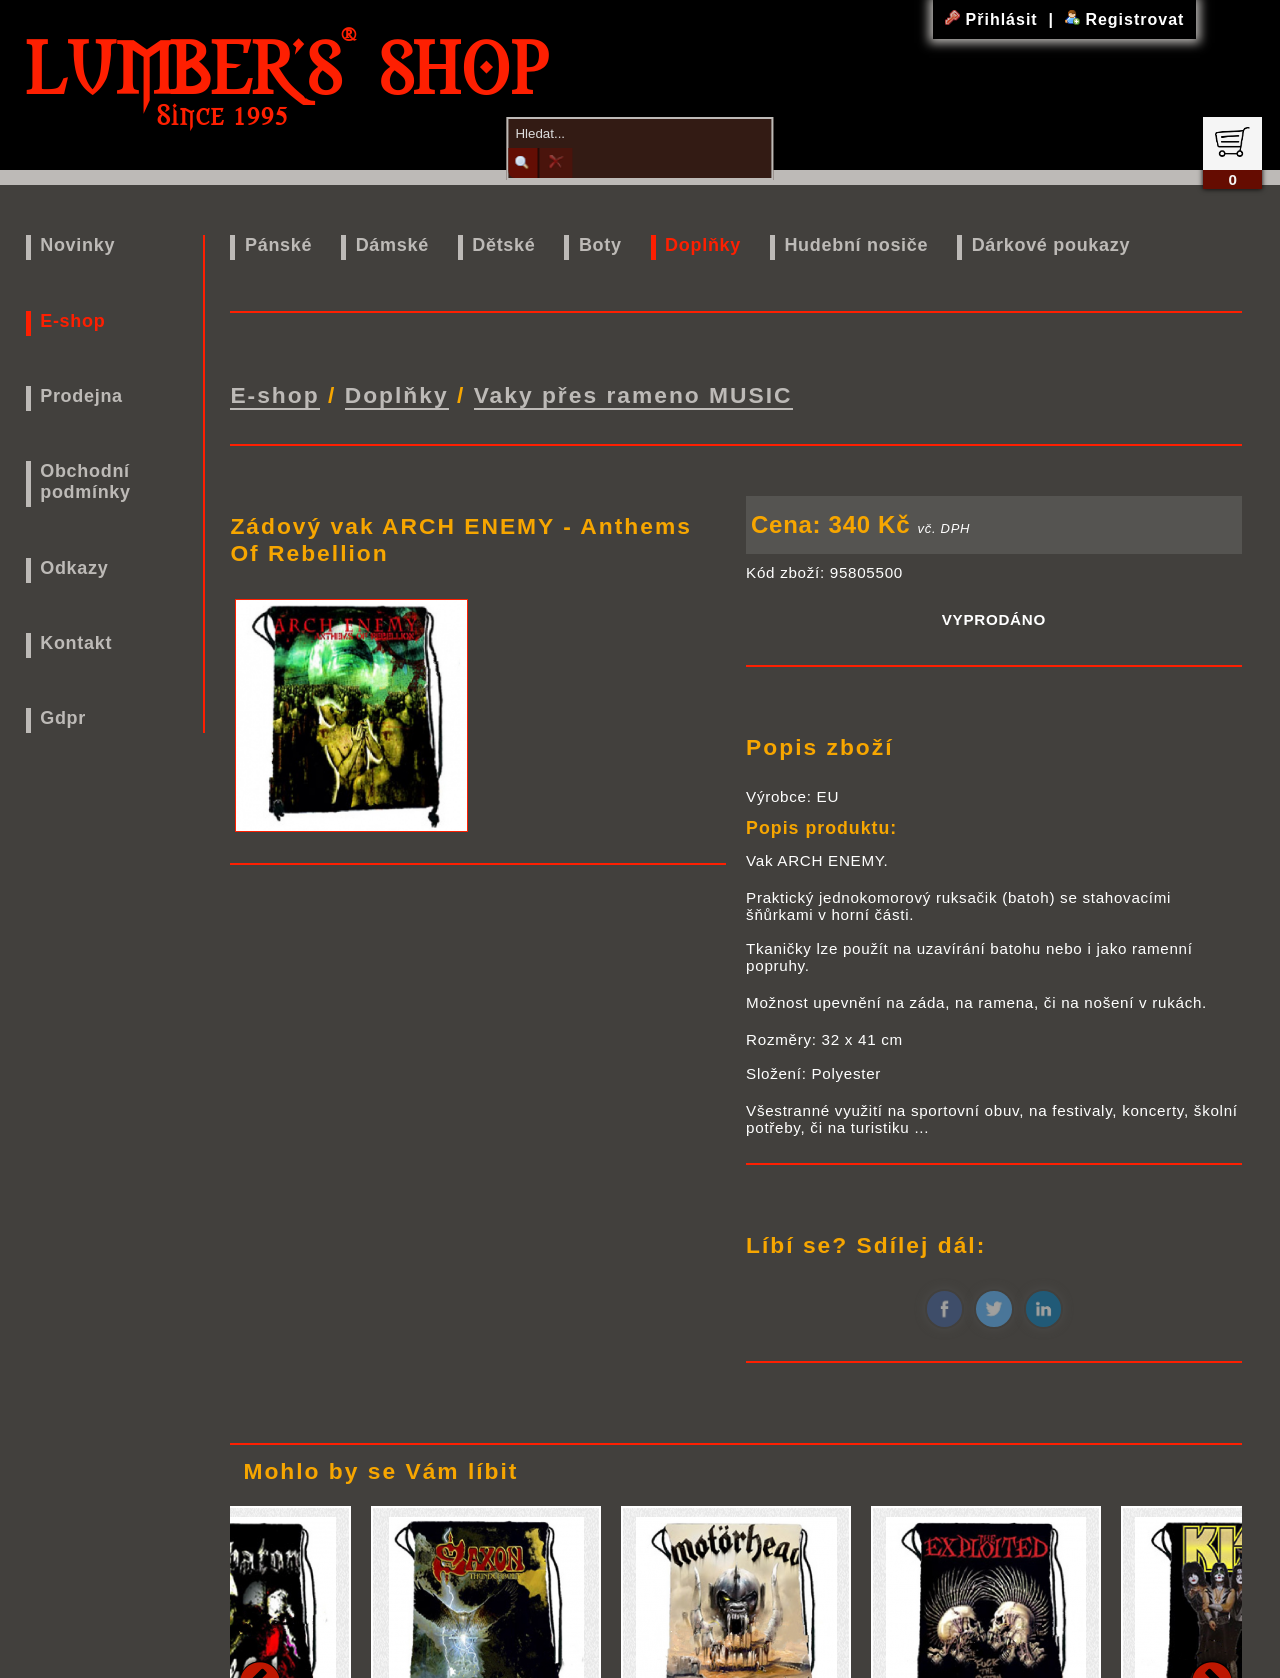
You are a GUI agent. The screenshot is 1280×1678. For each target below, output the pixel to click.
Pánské (278, 245)
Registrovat (1124, 19)
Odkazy (74, 568)
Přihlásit (994, 19)
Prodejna (81, 396)
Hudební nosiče (856, 245)
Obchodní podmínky (85, 481)
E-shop (72, 321)
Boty (600, 245)
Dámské (392, 245)
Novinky (77, 245)
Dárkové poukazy (1051, 245)
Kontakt (76, 643)
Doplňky (703, 245)
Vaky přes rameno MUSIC (633, 393)
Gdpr (63, 718)
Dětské (503, 245)
